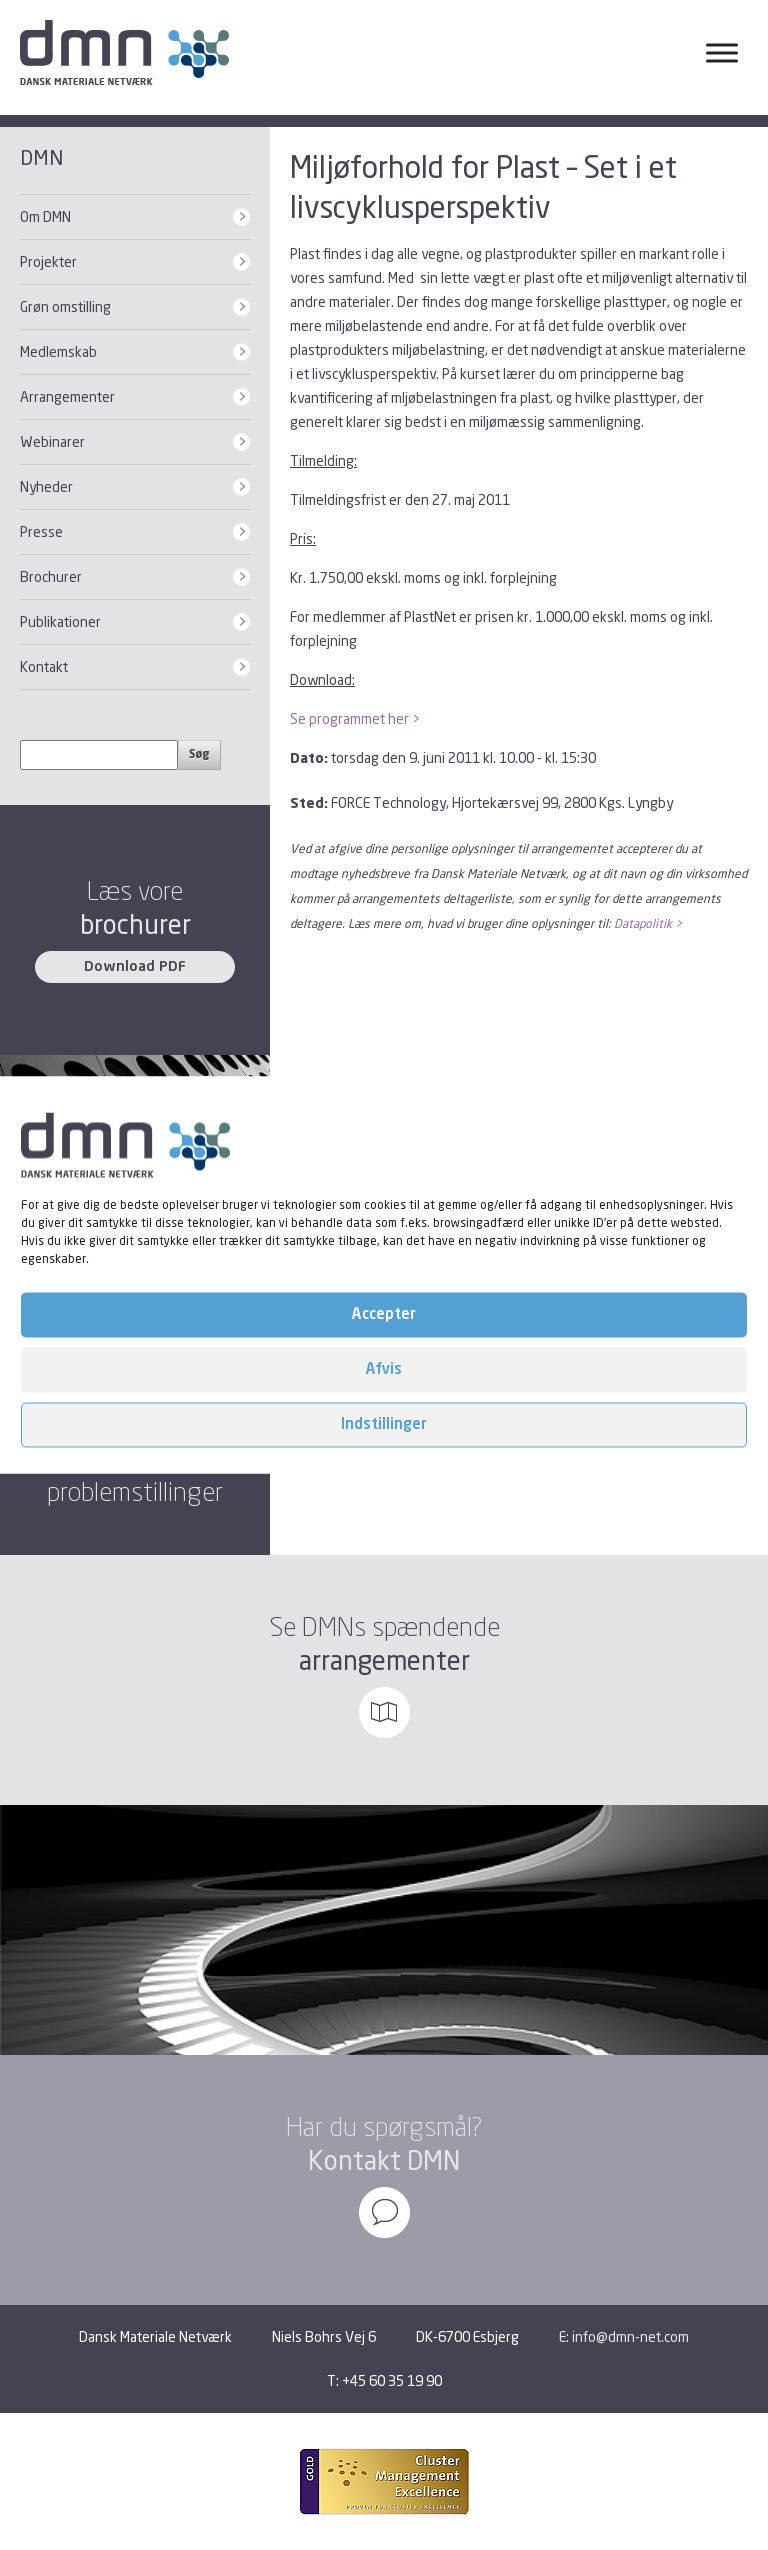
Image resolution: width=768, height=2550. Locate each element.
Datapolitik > (648, 923)
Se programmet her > (355, 718)
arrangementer (384, 1660)
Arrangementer (67, 396)
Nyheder (46, 486)
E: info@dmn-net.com (624, 2336)
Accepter (384, 1314)
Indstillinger (384, 1424)
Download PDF (135, 967)
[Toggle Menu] (722, 52)
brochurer (135, 924)
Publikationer (60, 621)
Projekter (48, 261)
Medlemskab (58, 351)
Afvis (384, 1369)
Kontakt (44, 666)
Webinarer (52, 441)
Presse (41, 531)
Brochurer (51, 576)
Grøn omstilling (65, 306)
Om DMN (45, 216)
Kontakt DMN (384, 2160)
